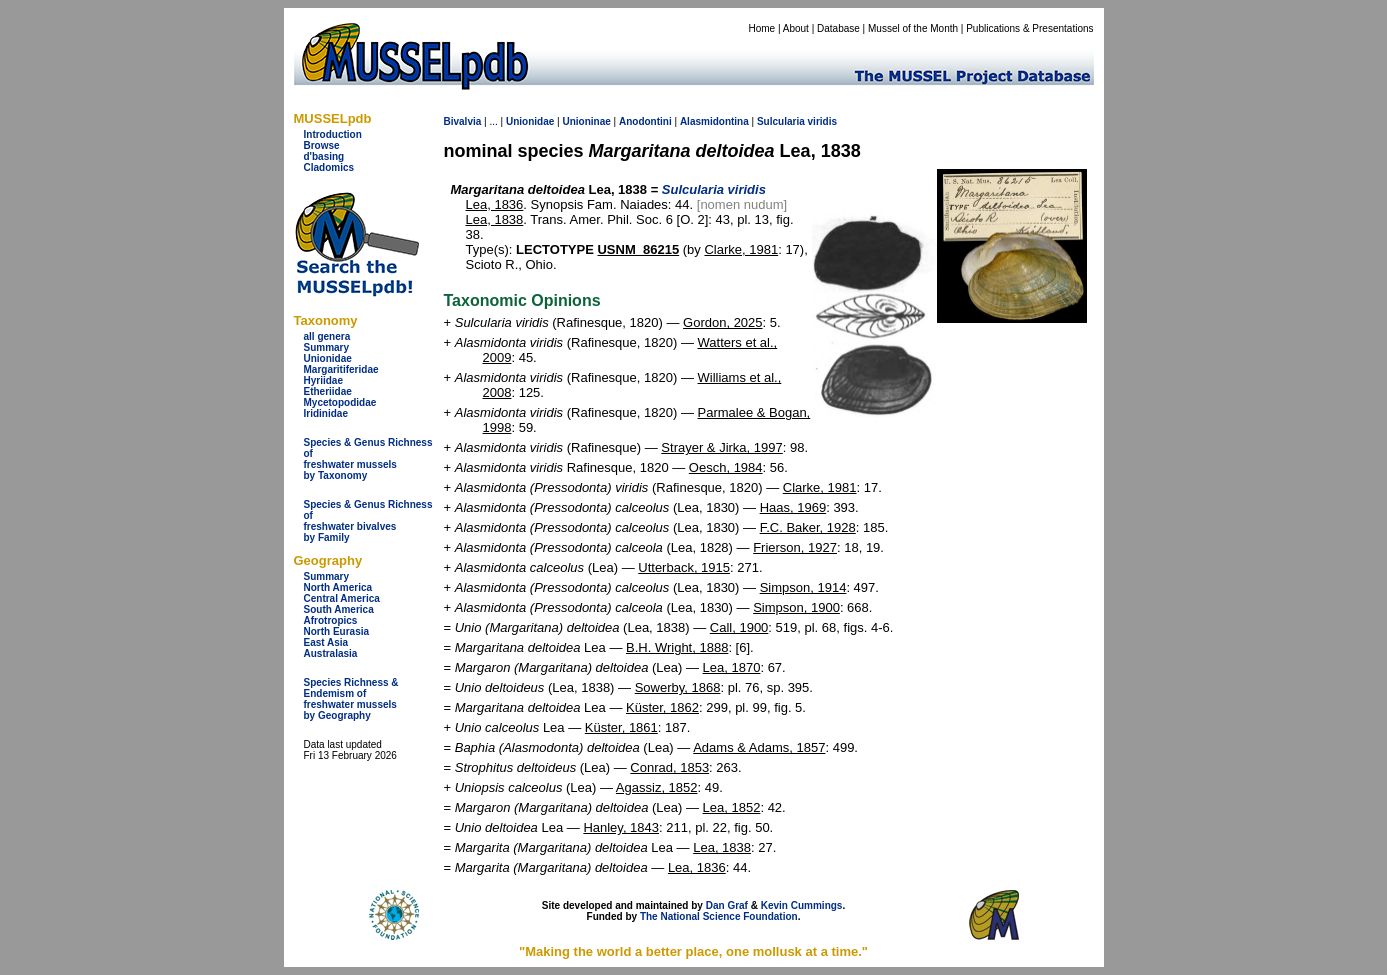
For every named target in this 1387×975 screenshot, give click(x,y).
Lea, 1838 (495, 219)
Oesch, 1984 (726, 467)
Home (761, 28)
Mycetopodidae (340, 402)
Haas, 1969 (793, 507)
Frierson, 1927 (795, 547)
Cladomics (329, 167)
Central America (342, 598)
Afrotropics (331, 620)
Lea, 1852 (732, 807)
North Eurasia (337, 631)
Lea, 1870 (732, 667)
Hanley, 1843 (621, 827)
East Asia (326, 642)
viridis (822, 121)
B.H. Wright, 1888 (677, 647)
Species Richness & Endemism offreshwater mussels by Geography (351, 699)
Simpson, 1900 (796, 607)
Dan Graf (727, 905)
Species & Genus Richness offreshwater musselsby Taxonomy (368, 459)
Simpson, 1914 (803, 587)
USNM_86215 (638, 249)
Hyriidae (323, 380)
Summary (327, 347)
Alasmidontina (714, 121)
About (796, 28)
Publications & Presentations (1029, 28)
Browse (322, 145)
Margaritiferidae (341, 369)
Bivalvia (463, 121)
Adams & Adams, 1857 (759, 747)
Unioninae (586, 121)
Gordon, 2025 (723, 322)
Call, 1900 (739, 627)
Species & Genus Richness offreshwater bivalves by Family (368, 521)
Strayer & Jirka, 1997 (721, 447)
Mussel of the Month (913, 28)
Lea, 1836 (495, 204)
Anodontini (645, 121)
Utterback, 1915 (684, 567)
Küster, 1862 (662, 707)
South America (339, 609)
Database (838, 28)
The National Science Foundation (719, 916)
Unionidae (328, 358)
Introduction (333, 134)
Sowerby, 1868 (678, 687)
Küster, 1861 (621, 727)
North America (338, 587)
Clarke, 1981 (741, 249)
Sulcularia (781, 121)
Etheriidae (328, 391)
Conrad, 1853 (669, 767)
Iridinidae (326, 413)
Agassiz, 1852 (657, 787)
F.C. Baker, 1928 (808, 527)
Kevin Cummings (802, 905)
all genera (327, 336)
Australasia (331, 653)
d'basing (324, 156)
